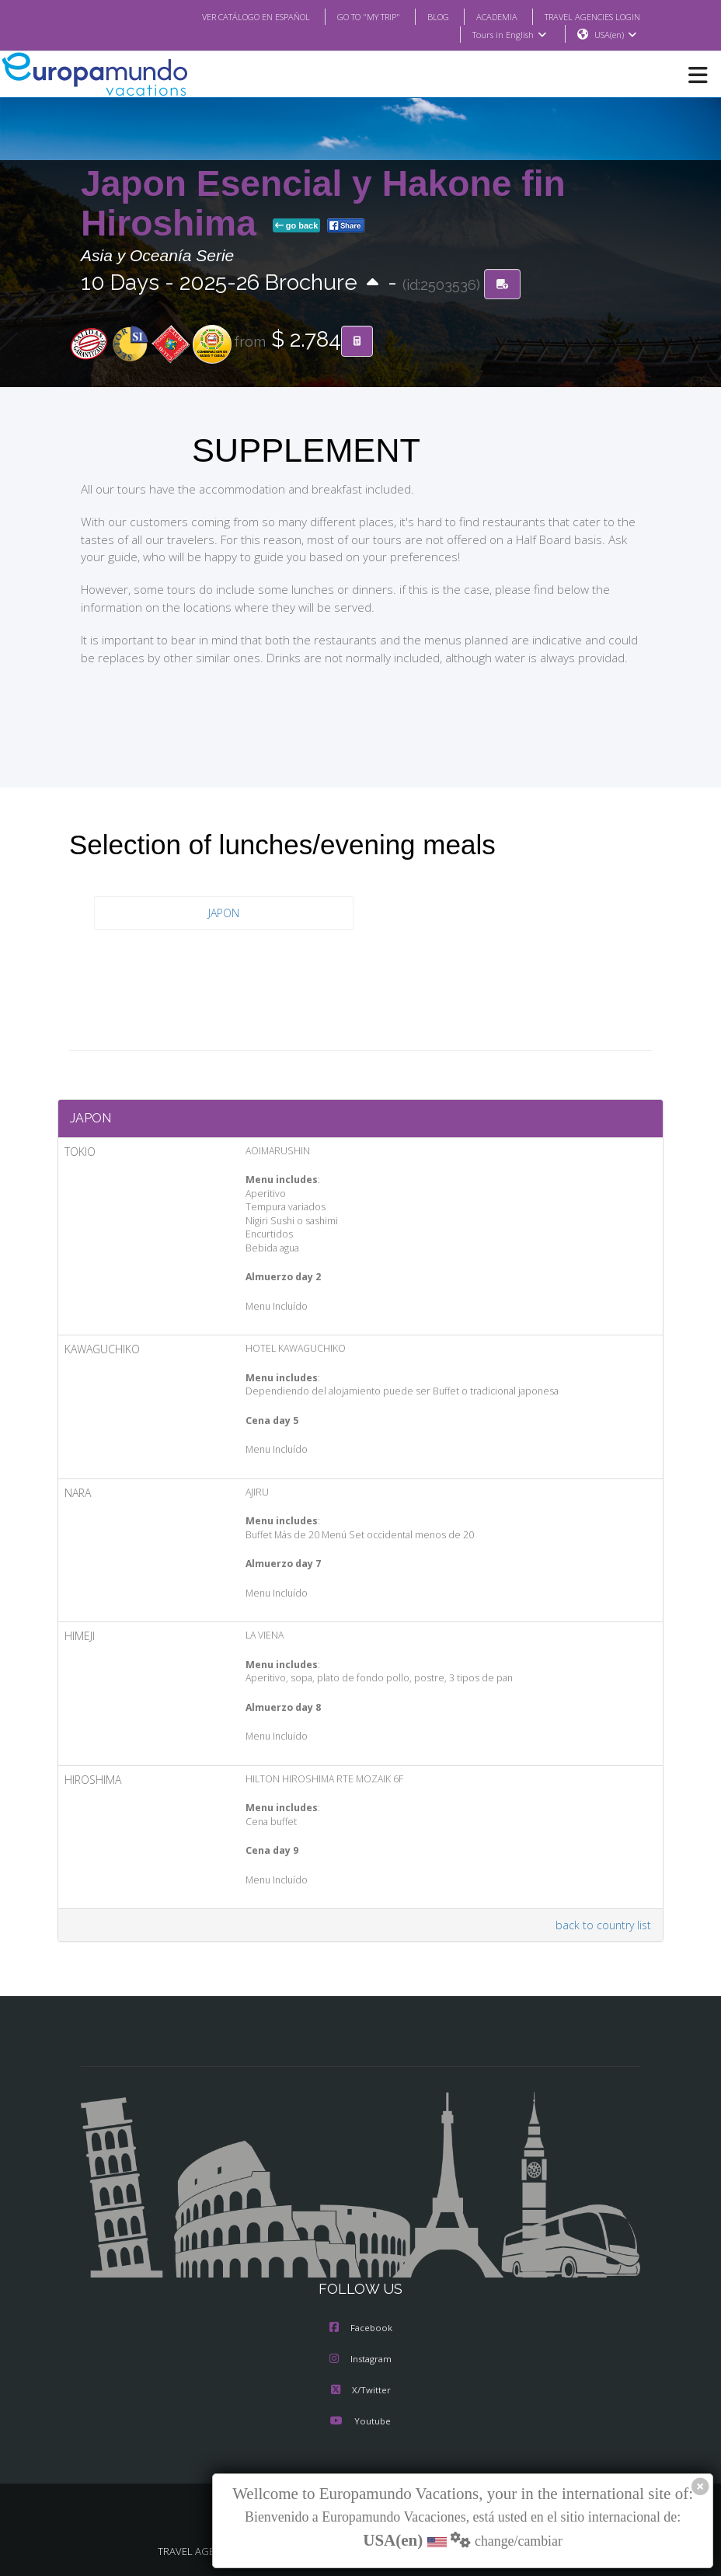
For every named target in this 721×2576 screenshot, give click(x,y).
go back (297, 226)
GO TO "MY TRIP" (348, 16)
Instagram (360, 2360)
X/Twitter (360, 2391)
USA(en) (615, 35)
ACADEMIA (483, 16)
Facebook (361, 2328)
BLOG (422, 16)
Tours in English (508, 35)
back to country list (606, 1925)
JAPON (224, 913)
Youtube (360, 2422)
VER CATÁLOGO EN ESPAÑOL (225, 16)
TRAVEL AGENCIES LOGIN (586, 16)
